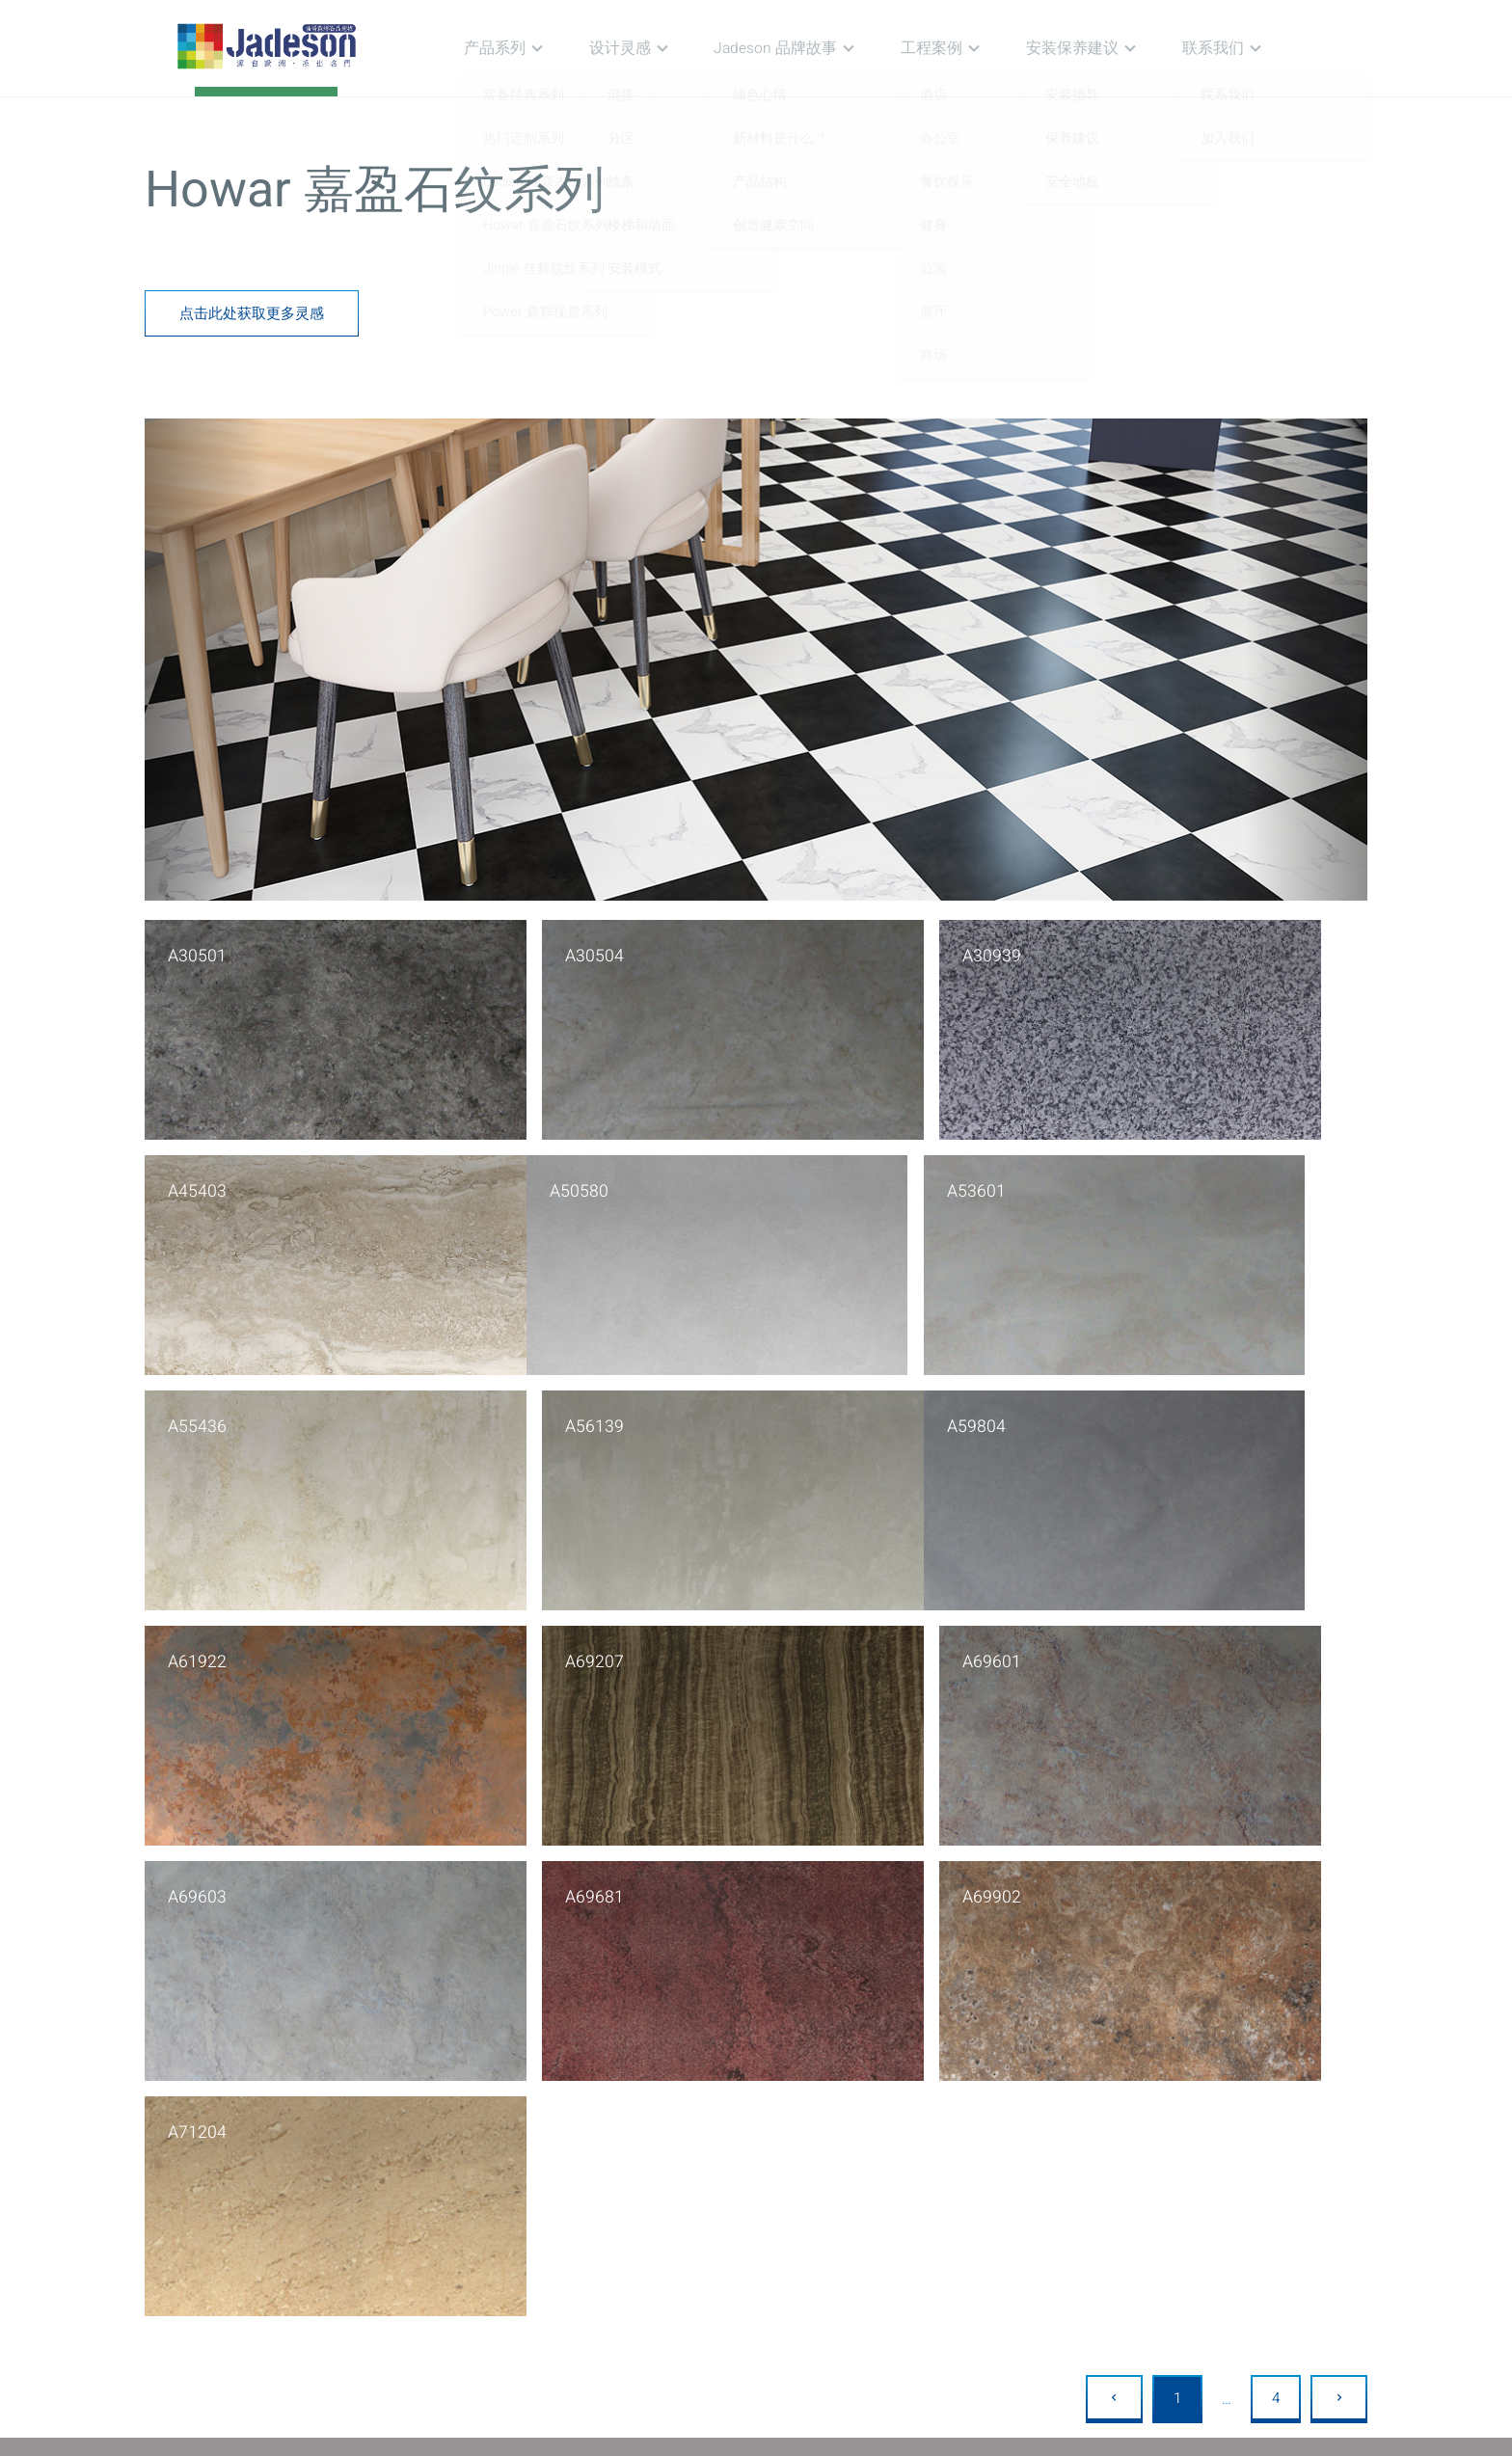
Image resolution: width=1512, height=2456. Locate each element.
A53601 (507, 1184)
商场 (905, 2201)
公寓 (905, 2149)
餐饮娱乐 (920, 2097)
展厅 (905, 2175)
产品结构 (756, 2097)
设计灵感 (668, 48)
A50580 (198, 1184)
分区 (578, 2071)
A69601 (1125, 1412)
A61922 (507, 1412)
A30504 (507, 956)
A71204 (1125, 1640)
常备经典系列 (443, 2045)
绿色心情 (756, 2045)
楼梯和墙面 (600, 2123)
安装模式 (593, 2149)
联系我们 (1228, 48)
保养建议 (1084, 2071)
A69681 (507, 1640)
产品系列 (551, 48)
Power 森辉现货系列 (465, 2175)
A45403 (1125, 956)
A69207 (817, 1412)
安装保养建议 (1096, 48)
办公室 (912, 2071)
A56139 (1125, 1184)
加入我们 (1247, 2071)
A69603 (198, 1640)
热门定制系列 (443, 2071)
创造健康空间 (770, 2123)
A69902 (817, 1640)
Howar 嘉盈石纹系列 (466, 2123)
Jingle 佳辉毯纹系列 (464, 2149)
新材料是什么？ (777, 2071)
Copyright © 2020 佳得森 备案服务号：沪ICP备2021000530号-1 (756, 2436)
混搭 (578, 2045)
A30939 (817, 956)
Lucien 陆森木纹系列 (466, 2097)
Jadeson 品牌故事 (815, 48)
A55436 (817, 1184)
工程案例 (964, 48)
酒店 (905, 2045)
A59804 (198, 1412)
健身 (905, 2123)
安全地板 (1084, 2097)
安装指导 (1084, 2045)
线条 (578, 2097)
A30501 (198, 956)
